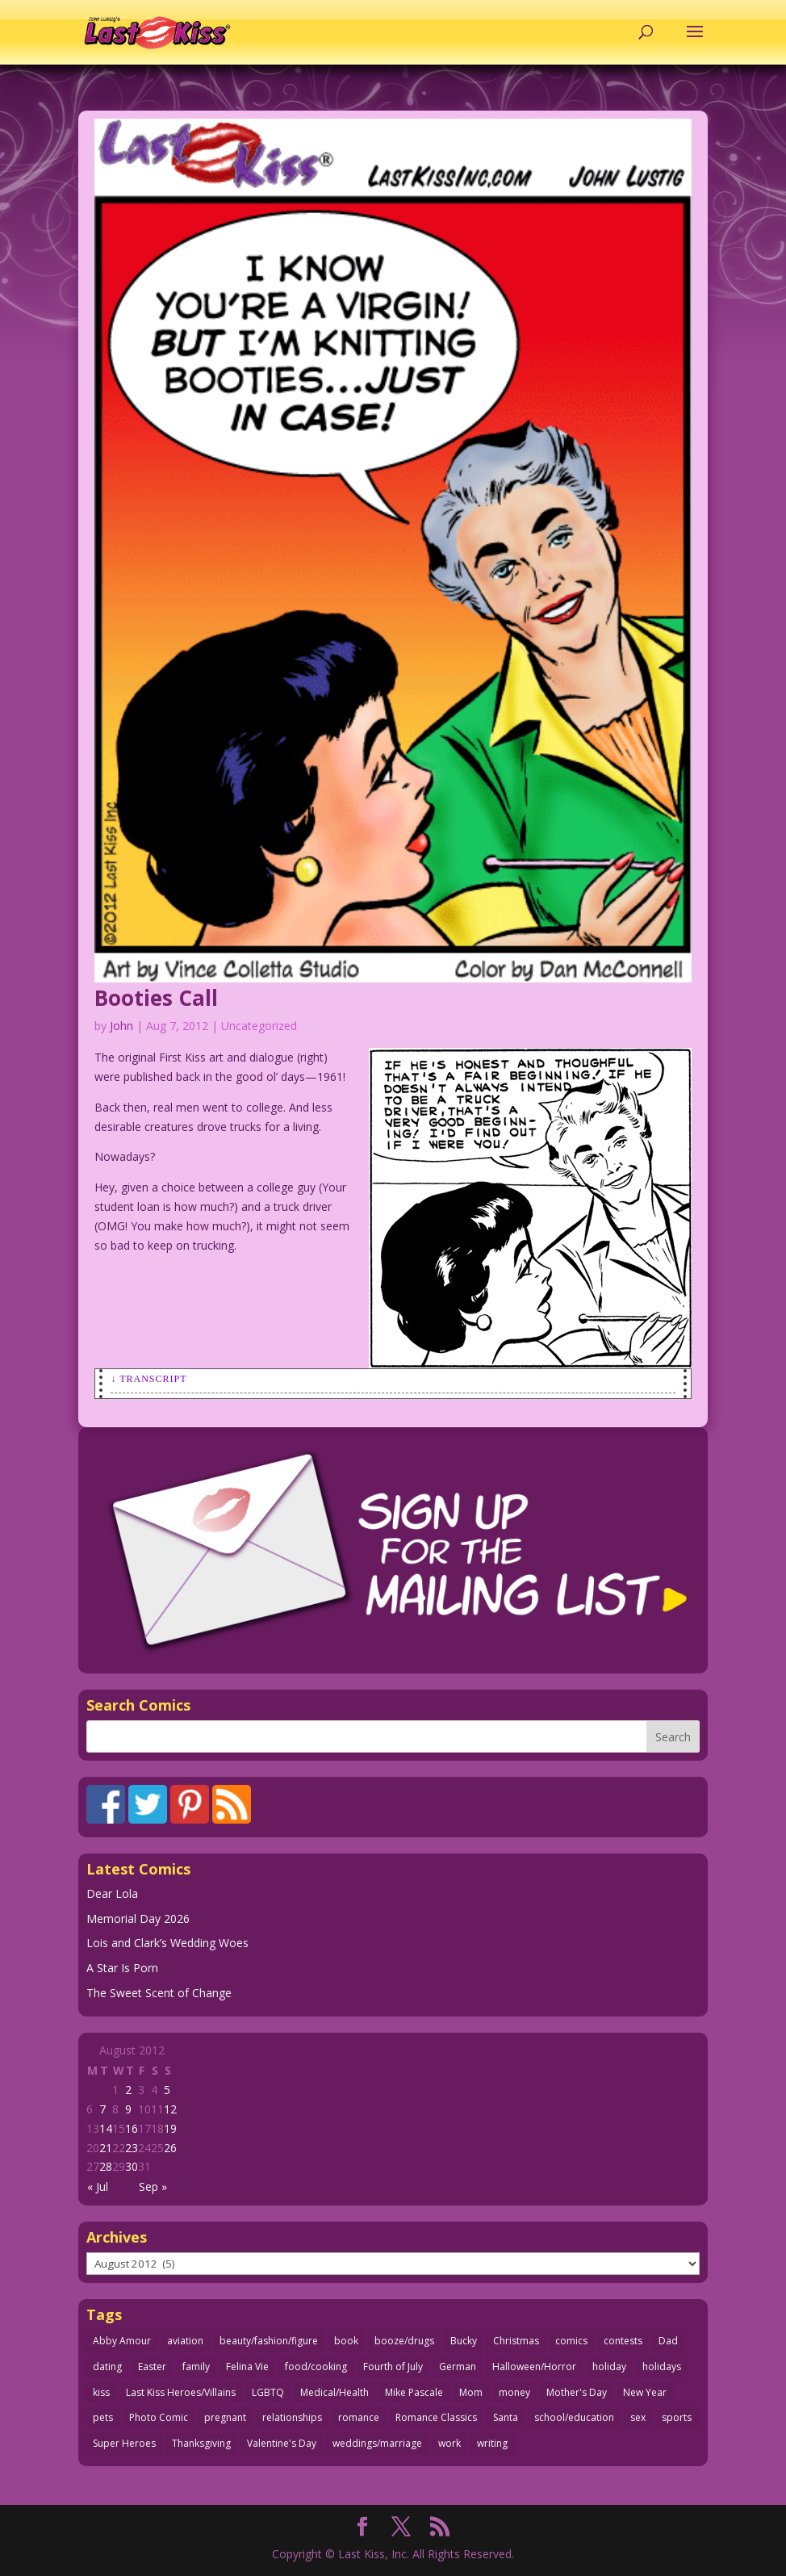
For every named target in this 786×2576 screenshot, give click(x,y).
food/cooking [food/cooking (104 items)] (316, 2366)
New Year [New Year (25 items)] (645, 2392)
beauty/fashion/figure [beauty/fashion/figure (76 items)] (268, 2341)
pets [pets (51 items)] (103, 2417)
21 (105, 2147)
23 (131, 2147)
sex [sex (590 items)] (638, 2417)
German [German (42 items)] (457, 2366)
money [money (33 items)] (514, 2392)
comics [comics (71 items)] (571, 2341)
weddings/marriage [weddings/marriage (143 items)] (377, 2443)
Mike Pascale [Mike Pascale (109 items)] (414, 2392)
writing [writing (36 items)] (492, 2443)
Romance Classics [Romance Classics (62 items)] (436, 2417)
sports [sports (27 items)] (677, 2417)
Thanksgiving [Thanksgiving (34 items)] (201, 2443)
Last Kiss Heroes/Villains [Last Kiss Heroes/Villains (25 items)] (181, 2392)
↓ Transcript (148, 1378)
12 (170, 2109)
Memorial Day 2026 (138, 1918)
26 (170, 2147)
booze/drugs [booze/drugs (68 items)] (404, 2341)
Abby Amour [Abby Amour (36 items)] (122, 2341)
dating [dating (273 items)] (107, 2366)
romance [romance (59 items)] (358, 2417)
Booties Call (156, 997)
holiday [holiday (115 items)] (609, 2366)
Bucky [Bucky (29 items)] (463, 2341)
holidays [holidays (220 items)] (661, 2366)
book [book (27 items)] (346, 2341)
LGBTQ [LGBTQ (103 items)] (268, 2392)
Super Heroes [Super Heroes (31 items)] (124, 2443)
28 (105, 2166)
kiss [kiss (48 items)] (101, 2392)
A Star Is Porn (122, 1967)
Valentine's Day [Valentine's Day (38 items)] (281, 2443)
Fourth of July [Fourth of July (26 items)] (393, 2366)
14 (105, 2128)
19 (170, 2128)
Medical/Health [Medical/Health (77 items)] (334, 2392)
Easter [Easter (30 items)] (152, 2366)
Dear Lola (112, 1893)
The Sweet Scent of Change (159, 1992)
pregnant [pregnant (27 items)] (225, 2417)
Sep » (153, 2186)
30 (131, 2166)
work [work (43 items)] (449, 2443)
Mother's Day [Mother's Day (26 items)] (576, 2392)
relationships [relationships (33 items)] (292, 2417)
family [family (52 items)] (196, 2366)
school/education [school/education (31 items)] (574, 2417)
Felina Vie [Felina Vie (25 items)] (247, 2366)
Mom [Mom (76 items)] (471, 2392)
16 (131, 2128)
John (121, 1025)
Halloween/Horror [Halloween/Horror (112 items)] (534, 2366)
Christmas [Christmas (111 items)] (516, 2341)
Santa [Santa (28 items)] (505, 2417)
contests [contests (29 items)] (623, 2341)
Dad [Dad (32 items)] (668, 2341)
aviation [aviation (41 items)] (185, 2341)
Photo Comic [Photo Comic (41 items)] (158, 2417)
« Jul (97, 2186)
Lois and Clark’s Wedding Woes (167, 1942)
